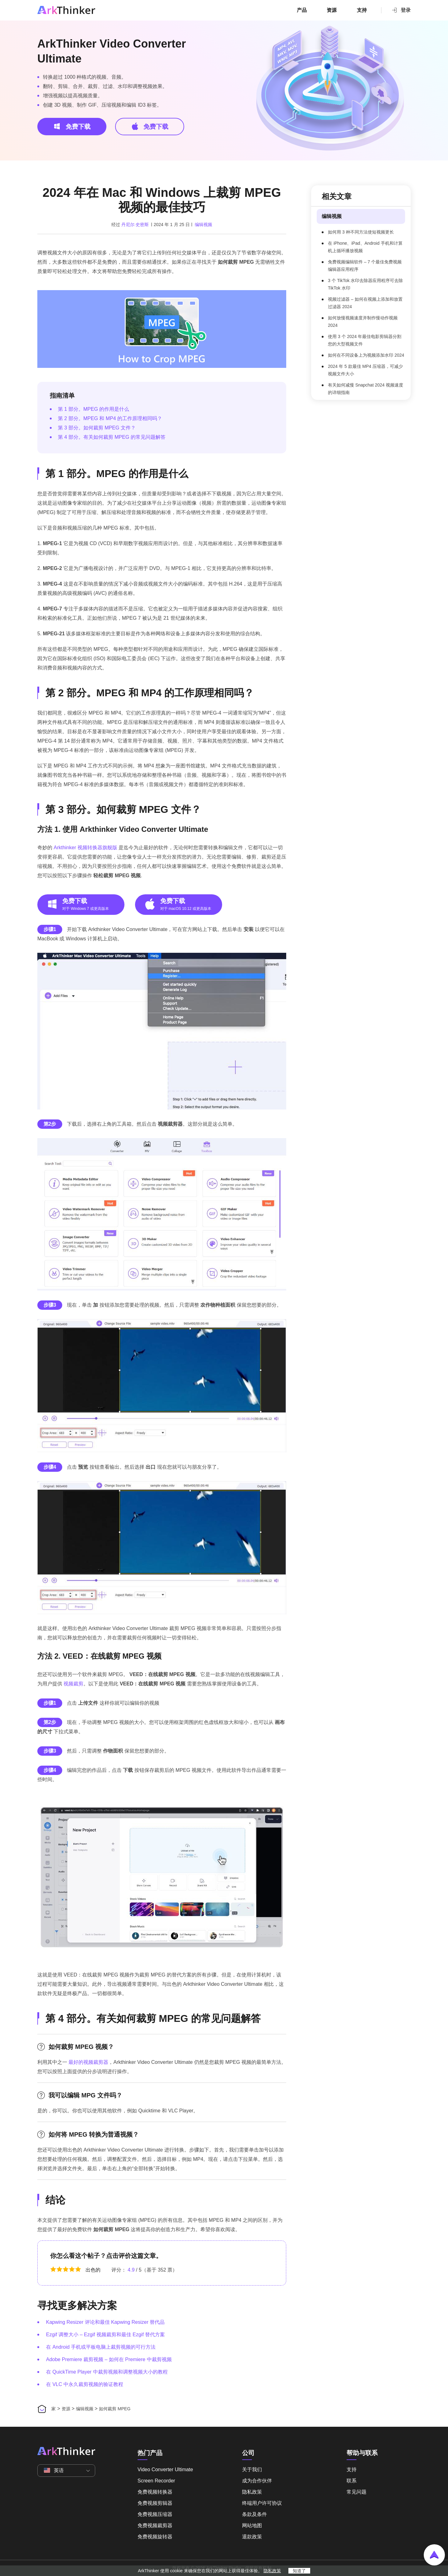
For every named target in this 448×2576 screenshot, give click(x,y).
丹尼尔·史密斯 (135, 224)
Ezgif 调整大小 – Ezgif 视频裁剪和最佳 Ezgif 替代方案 (105, 2334)
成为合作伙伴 (257, 2480)
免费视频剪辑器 (155, 2503)
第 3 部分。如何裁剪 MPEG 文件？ (97, 427)
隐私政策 (252, 2492)
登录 (401, 10)
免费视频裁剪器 (155, 2525)
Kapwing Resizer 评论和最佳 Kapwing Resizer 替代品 (105, 2322)
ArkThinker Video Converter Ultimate (111, 51)
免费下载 (72, 126)
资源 (332, 10)
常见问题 (356, 2492)
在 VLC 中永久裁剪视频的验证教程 (84, 2384)
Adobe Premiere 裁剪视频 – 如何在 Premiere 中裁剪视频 (109, 2359)
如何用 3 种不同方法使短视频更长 (361, 231)
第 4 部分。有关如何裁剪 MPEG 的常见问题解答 (112, 437)
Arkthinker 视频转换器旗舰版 (85, 847)
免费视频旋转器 (155, 2536)
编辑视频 (203, 224)
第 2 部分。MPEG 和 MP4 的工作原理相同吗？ (110, 418)
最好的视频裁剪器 (88, 2062)
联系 (352, 2480)
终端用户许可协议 (262, 2503)
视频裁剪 (73, 1683)
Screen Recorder (156, 2480)
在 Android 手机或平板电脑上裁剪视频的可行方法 (101, 2347)
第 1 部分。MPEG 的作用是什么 (93, 409)
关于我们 (252, 2469)
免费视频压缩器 (155, 2514)
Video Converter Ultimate (165, 2469)
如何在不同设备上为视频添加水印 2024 (366, 355)
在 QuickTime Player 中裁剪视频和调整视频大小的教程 (107, 2371)
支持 (362, 10)
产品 (302, 10)
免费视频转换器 (155, 2492)
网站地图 (252, 2525)
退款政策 (252, 2536)
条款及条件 (254, 2514)
